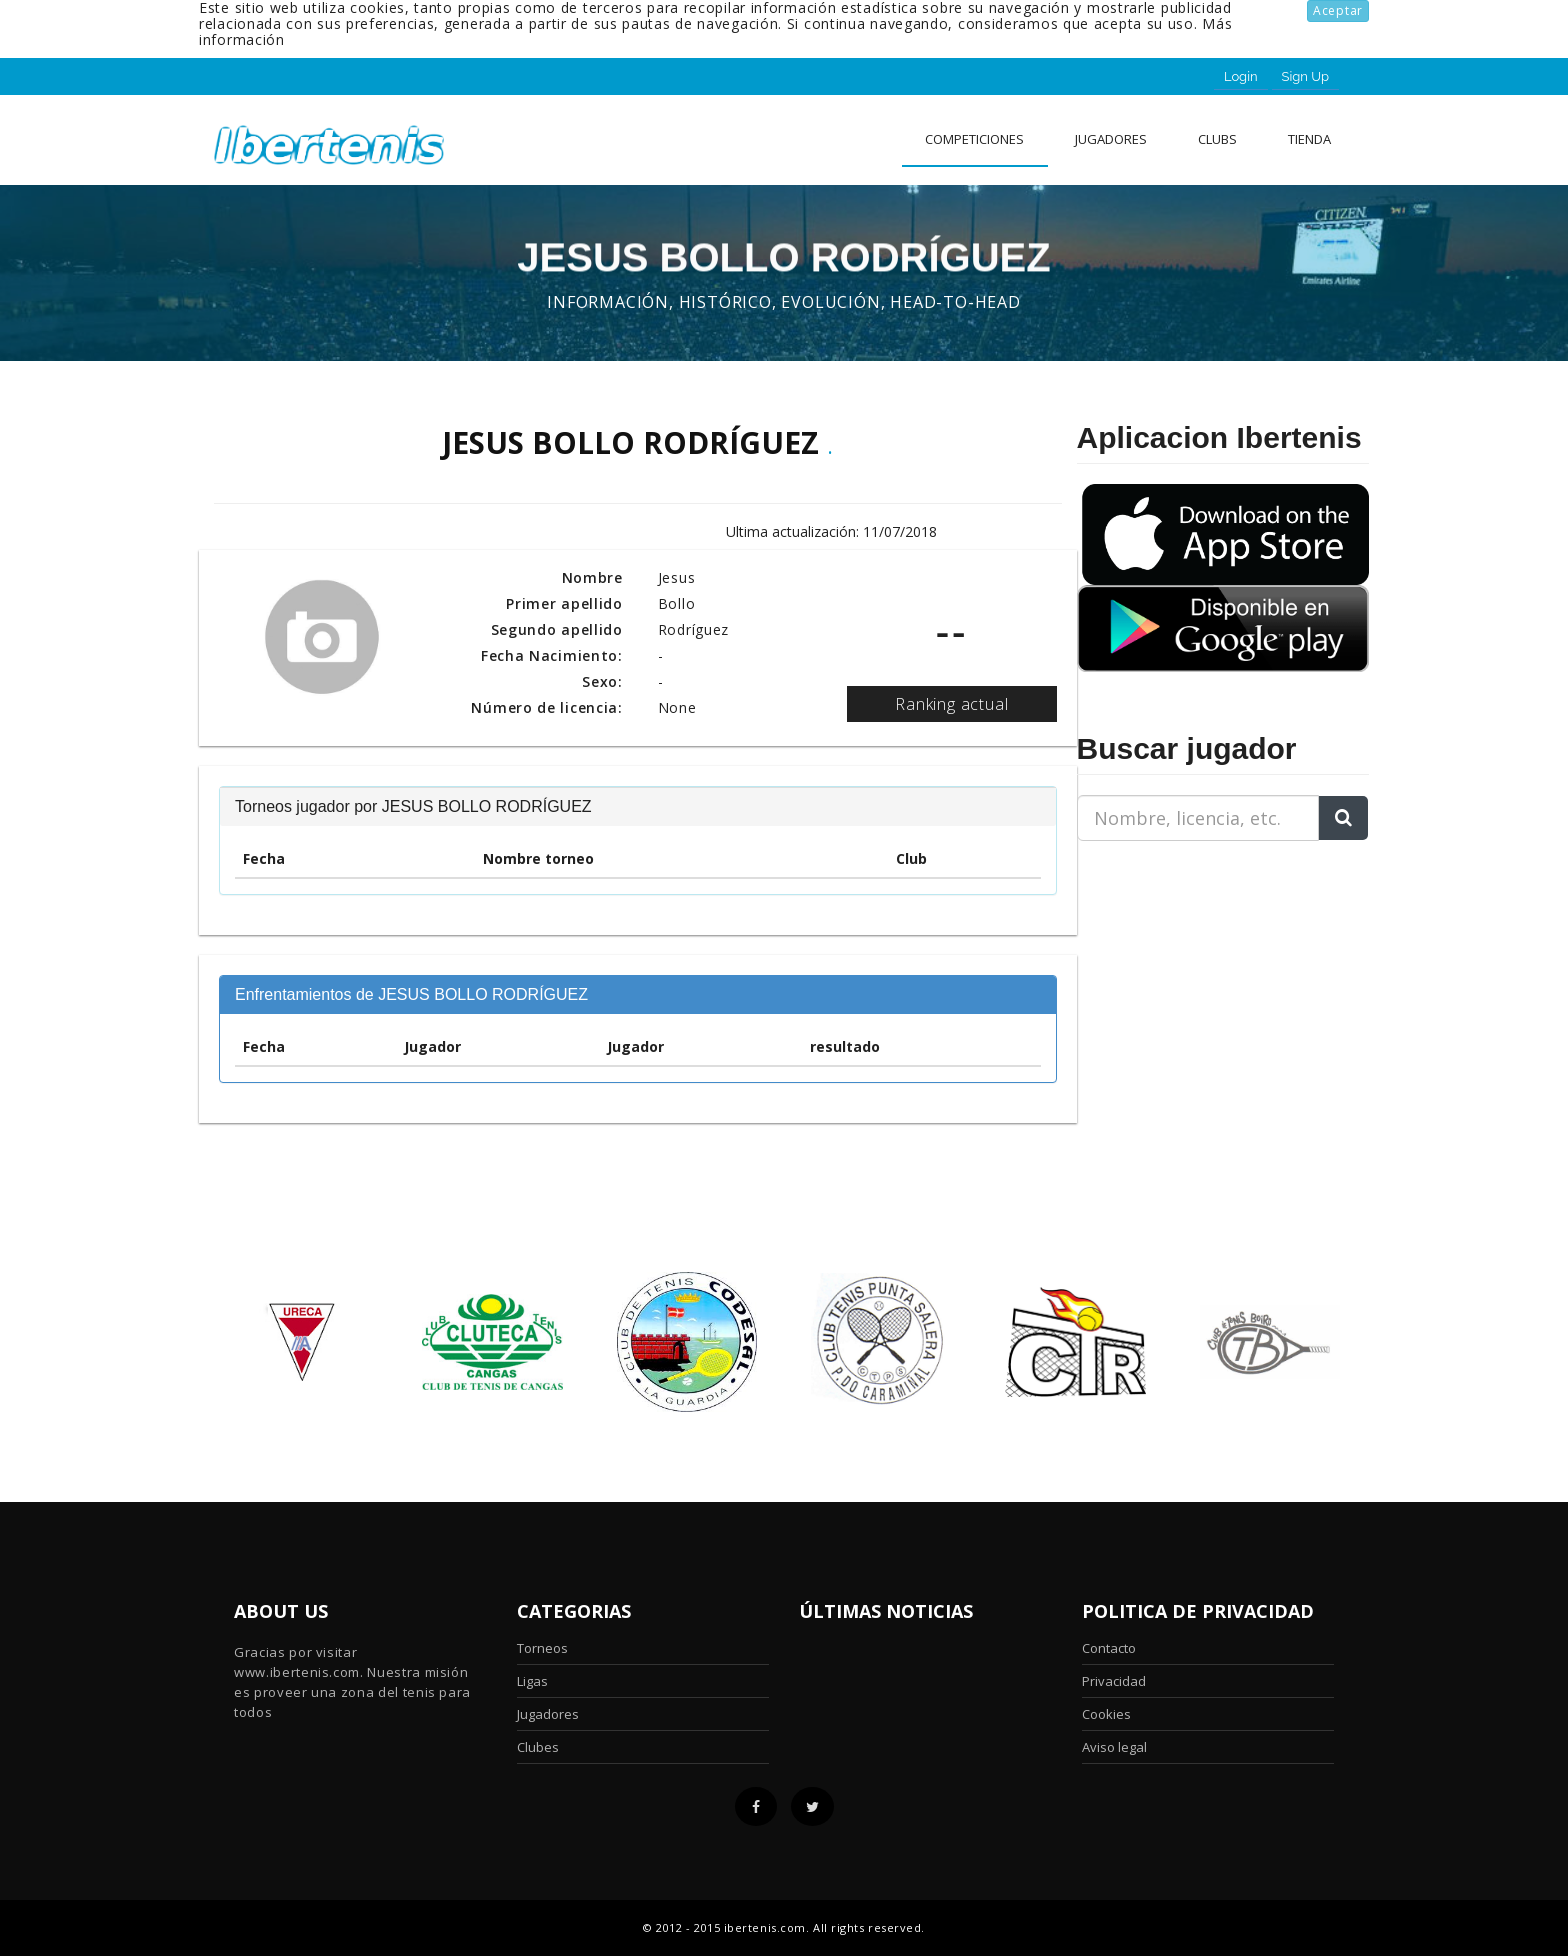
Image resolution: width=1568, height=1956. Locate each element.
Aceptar (1338, 10)
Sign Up (1305, 76)
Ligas (532, 1681)
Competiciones (974, 139)
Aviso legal (1114, 1747)
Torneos (542, 1648)
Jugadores (1111, 139)
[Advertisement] (1202, 982)
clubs (1217, 139)
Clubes (538, 1747)
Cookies (1106, 1714)
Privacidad (1114, 1681)
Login (1241, 76)
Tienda (1309, 139)
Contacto (1109, 1648)
